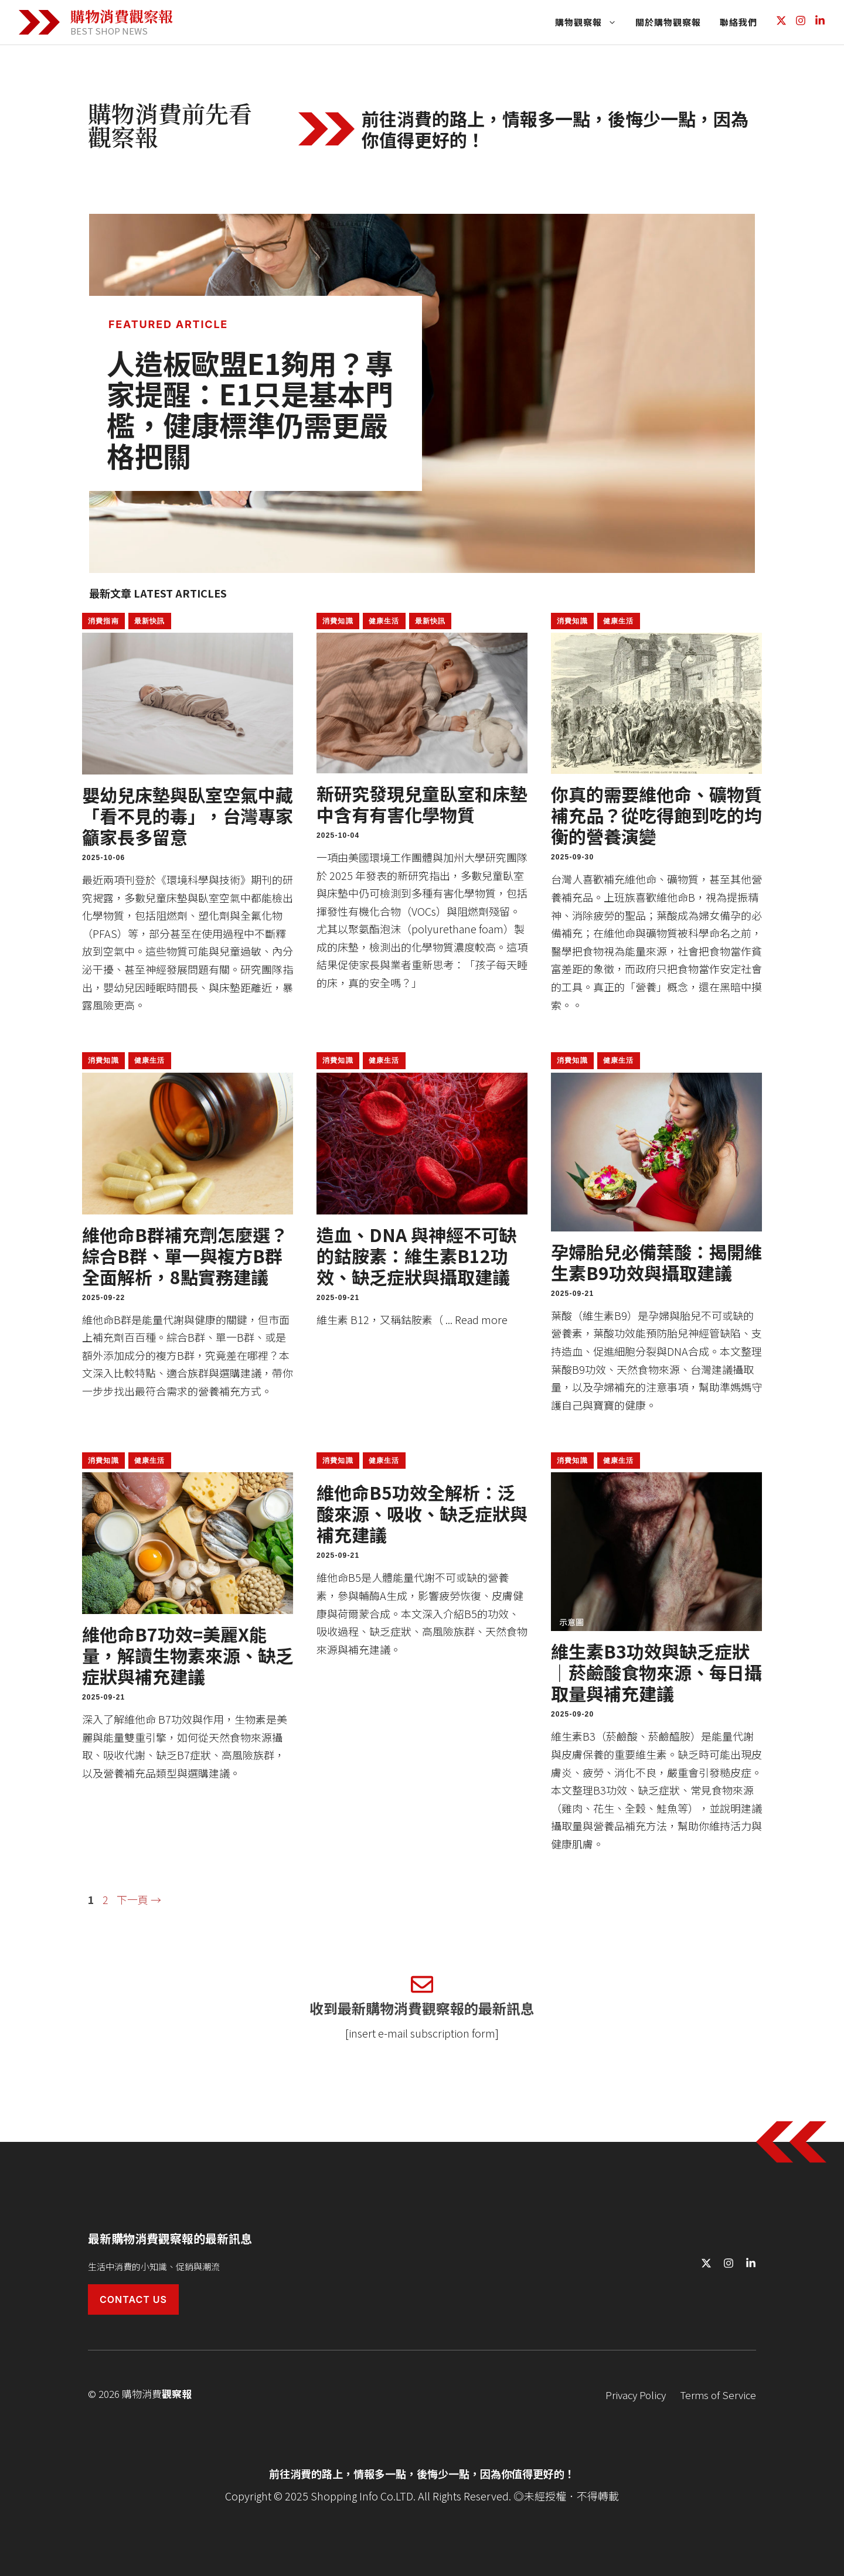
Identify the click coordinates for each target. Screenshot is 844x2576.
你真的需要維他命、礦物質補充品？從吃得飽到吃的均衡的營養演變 (656, 815)
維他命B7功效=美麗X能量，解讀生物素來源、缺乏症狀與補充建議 (187, 1655)
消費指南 (103, 620)
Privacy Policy (635, 2394)
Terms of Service (718, 2394)
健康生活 (384, 620)
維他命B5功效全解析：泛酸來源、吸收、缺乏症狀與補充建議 (422, 1513)
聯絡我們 (738, 22)
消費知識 (337, 620)
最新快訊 (149, 620)
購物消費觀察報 (121, 15)
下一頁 (139, 1899)
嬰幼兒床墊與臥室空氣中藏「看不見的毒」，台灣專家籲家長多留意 (187, 815)
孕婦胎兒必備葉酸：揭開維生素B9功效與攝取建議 (656, 1261)
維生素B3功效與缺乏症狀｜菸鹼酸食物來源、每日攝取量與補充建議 (656, 1672)
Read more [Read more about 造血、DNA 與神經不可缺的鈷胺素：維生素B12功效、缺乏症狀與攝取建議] (481, 1319)
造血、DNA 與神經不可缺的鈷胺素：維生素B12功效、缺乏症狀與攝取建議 (416, 1255)
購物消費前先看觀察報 (170, 124)
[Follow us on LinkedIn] (820, 22)
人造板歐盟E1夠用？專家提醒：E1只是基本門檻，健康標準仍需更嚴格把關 (250, 409)
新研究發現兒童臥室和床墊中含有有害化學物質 (422, 803)
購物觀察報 (590, 22)
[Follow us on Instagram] (800, 22)
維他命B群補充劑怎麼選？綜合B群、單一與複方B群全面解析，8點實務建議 (185, 1255)
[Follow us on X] (781, 22)
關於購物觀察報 (668, 22)
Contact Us (133, 2299)
